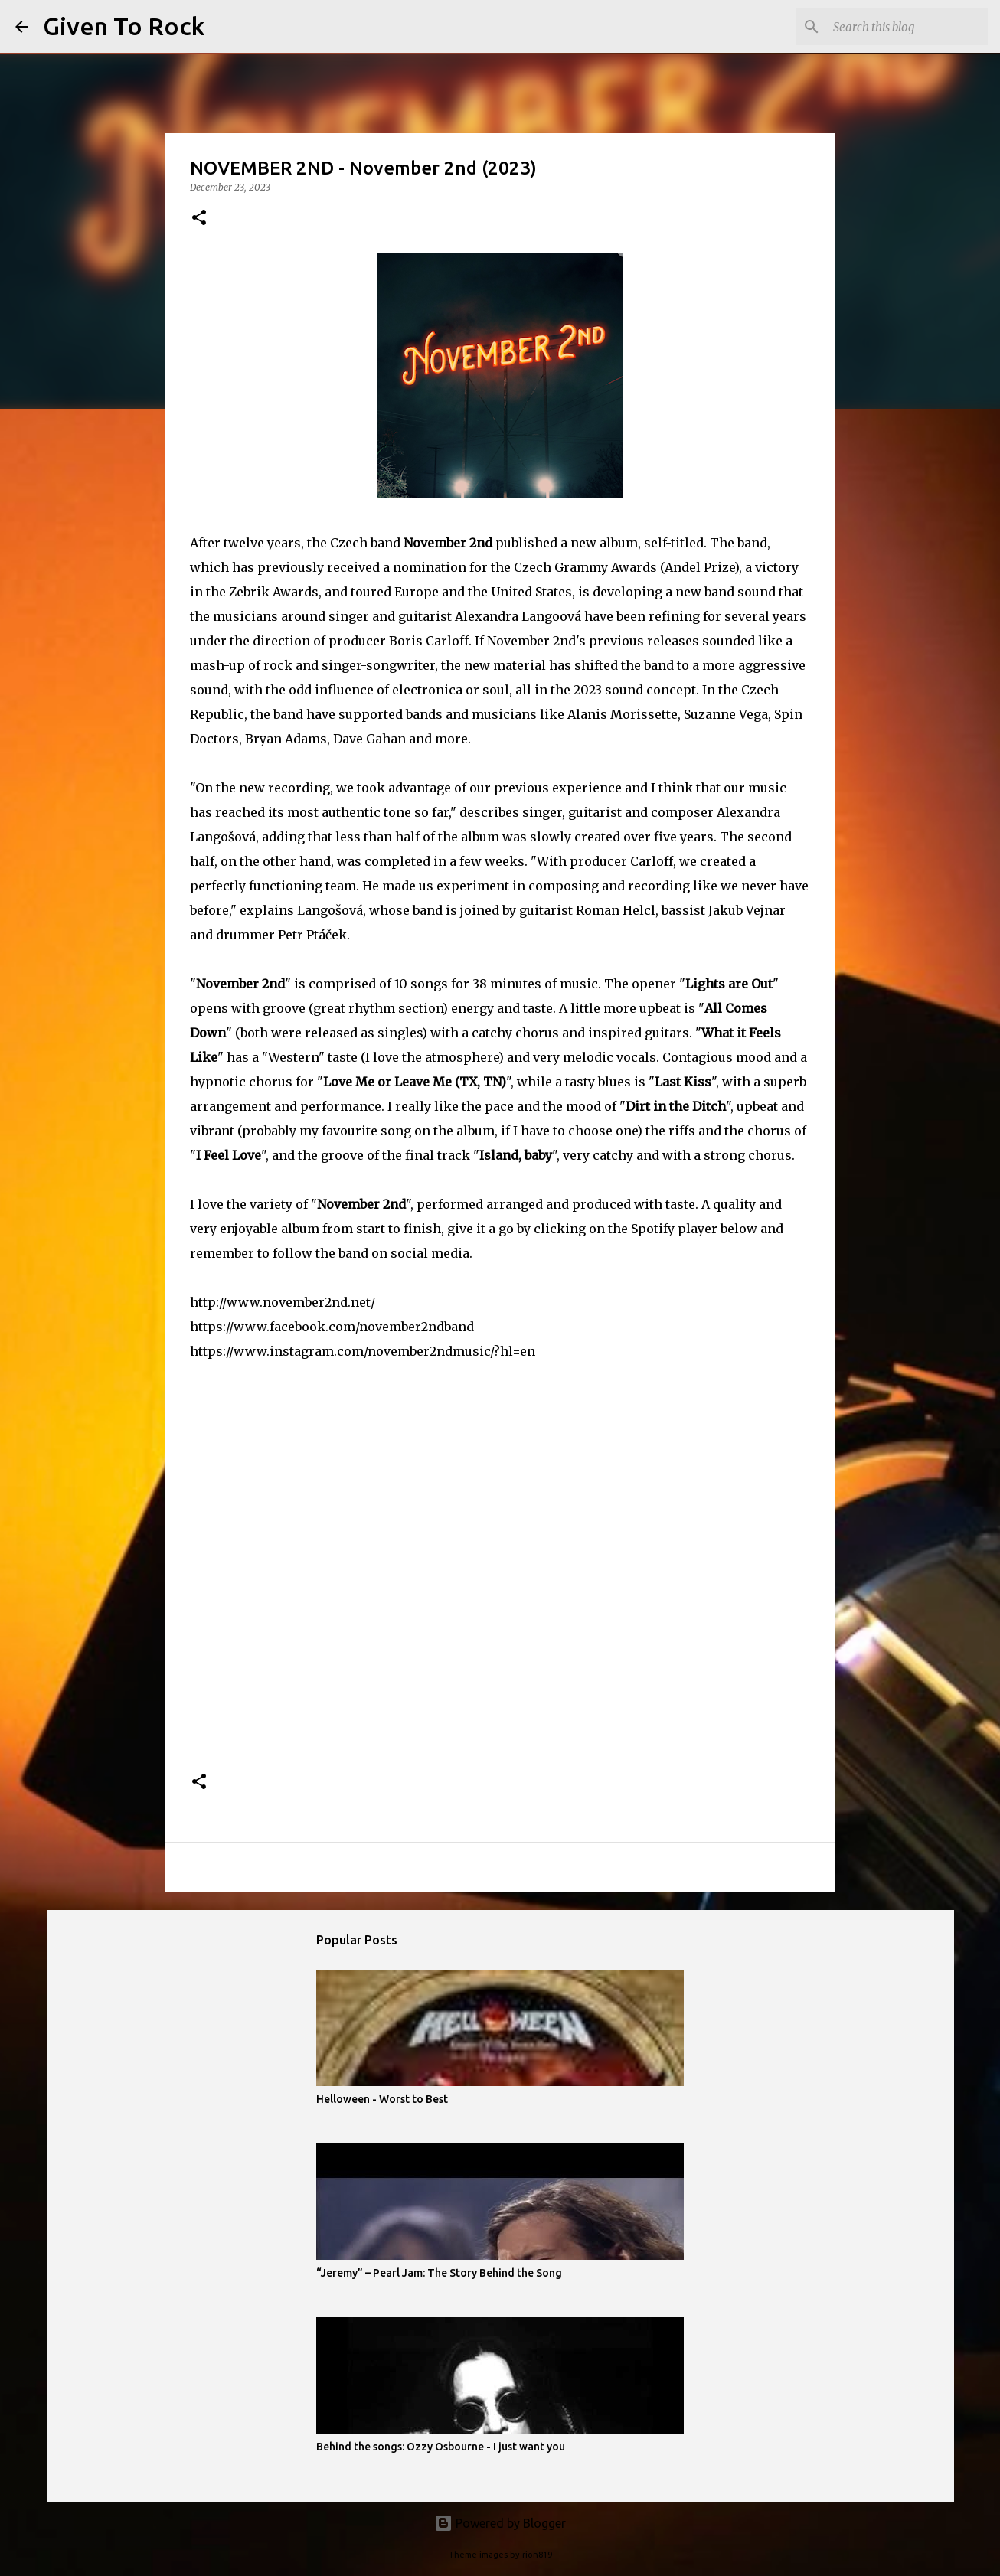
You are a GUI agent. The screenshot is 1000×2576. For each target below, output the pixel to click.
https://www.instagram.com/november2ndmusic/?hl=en (362, 1351)
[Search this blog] (907, 26)
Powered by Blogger (500, 2523)
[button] (199, 218)
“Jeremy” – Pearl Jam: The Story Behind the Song (439, 2273)
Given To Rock (123, 26)
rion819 (537, 2554)
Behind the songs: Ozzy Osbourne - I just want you (440, 2447)
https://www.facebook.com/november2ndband (332, 1326)
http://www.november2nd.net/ (282, 1302)
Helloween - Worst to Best (382, 2099)
